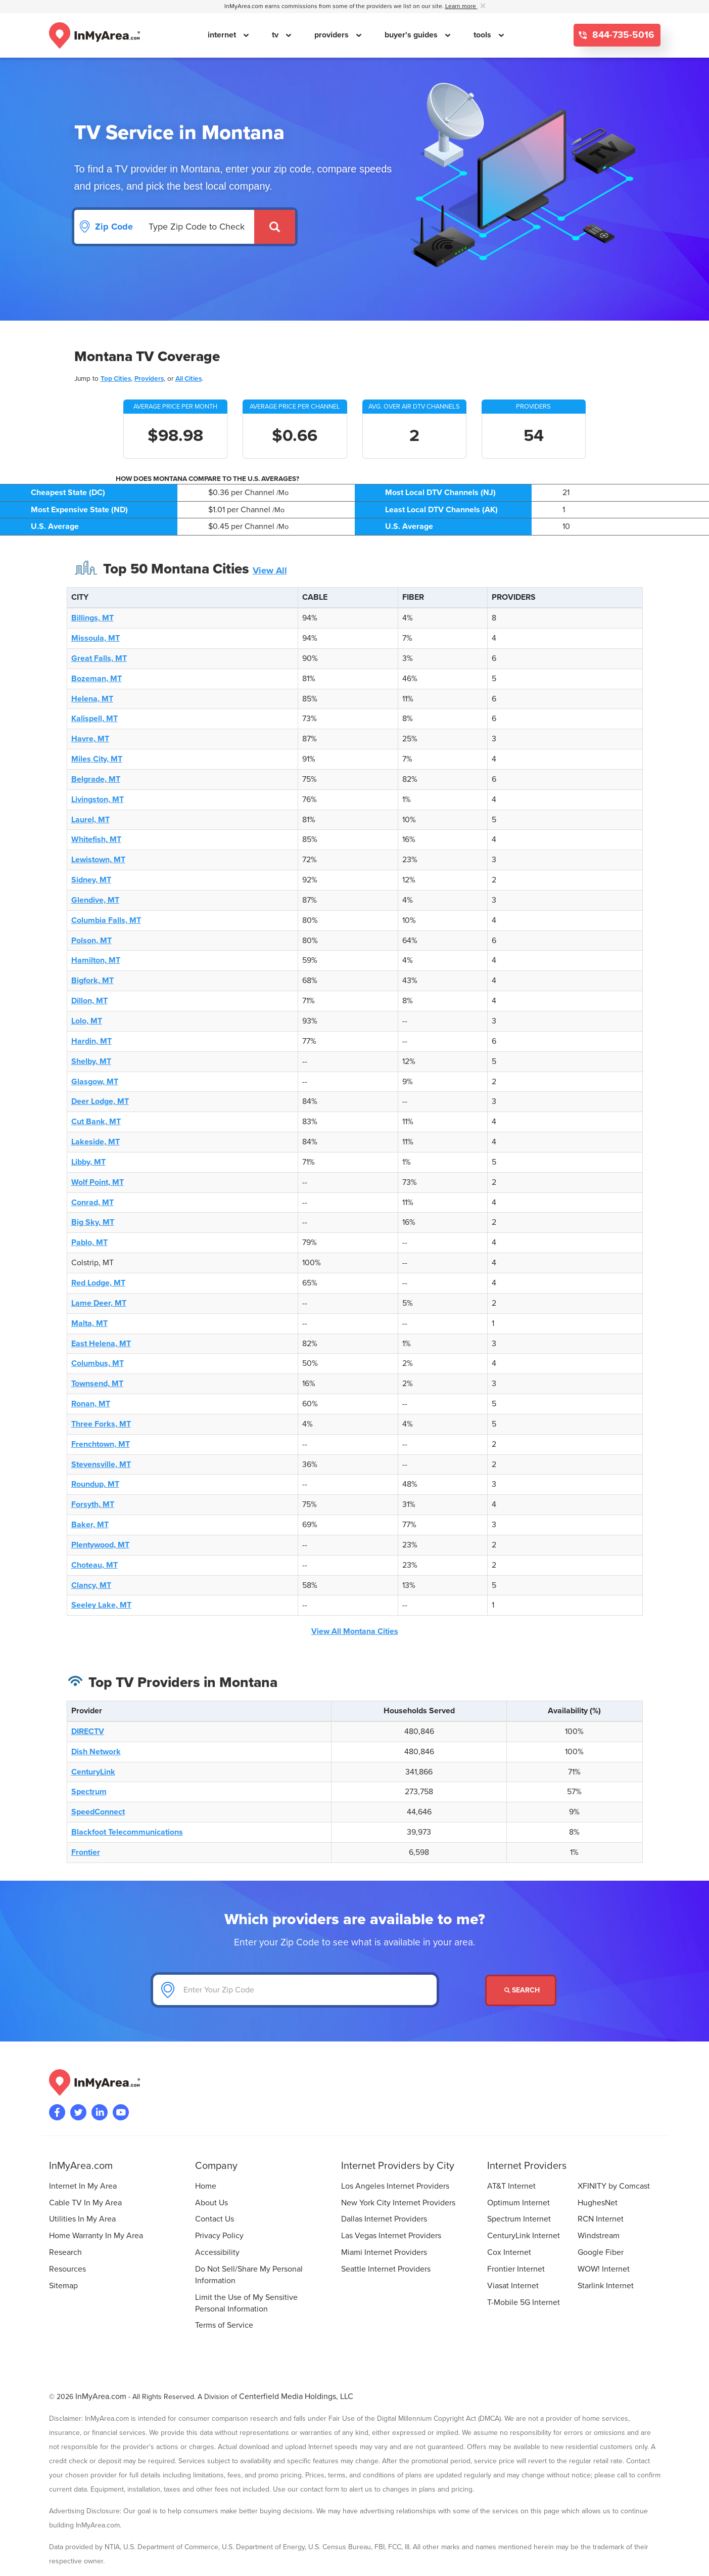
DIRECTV (87, 1731)
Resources (67, 2269)
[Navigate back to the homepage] (94, 35)
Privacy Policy (219, 2236)
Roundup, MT (95, 1484)
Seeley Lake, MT (101, 1605)
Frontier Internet (516, 2269)
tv (276, 35)
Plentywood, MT (100, 1545)
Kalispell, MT (94, 719)
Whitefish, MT (96, 839)
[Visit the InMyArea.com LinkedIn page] (99, 2112)
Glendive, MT (95, 900)
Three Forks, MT (101, 1424)
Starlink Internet (606, 2286)
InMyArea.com (100, 2396)
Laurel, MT (90, 820)
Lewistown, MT (98, 860)
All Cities (188, 378)
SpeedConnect (98, 1812)
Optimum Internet (518, 2203)
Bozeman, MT (96, 679)
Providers (149, 378)
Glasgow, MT (94, 1082)
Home (205, 2186)
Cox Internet (509, 2252)
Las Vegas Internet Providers (391, 2236)
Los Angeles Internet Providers (395, 2186)
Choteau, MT (94, 1565)
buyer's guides (412, 35)
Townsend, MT (97, 1384)
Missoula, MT (95, 638)
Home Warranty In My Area (96, 2236)
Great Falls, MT (99, 658)
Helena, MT (92, 699)
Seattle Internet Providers (386, 2269)
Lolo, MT (86, 1021)
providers (332, 35)
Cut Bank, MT (96, 1122)
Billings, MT (92, 618)
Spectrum (89, 1792)
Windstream (599, 2236)
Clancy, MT (91, 1585)
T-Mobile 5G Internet (523, 2302)
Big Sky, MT (92, 1222)
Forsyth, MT (92, 1504)
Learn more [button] (461, 6)
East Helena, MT (101, 1344)
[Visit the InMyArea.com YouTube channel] (121, 2112)
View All (270, 570)
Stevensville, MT (101, 1464)
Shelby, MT (91, 1061)
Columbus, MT (97, 1363)
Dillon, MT (89, 1001)
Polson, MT (91, 941)
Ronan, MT (90, 1404)
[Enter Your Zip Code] (295, 1990)
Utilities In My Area (82, 2219)
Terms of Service (224, 2325)
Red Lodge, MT (98, 1283)
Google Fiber (601, 2252)
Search (522, 1990)
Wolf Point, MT (97, 1182)
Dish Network (96, 1752)
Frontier (85, 1852)
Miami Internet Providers (384, 2252)
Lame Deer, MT (98, 1303)
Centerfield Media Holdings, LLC (296, 2396)
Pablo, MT (89, 1242)
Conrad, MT (92, 1202)
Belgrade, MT (95, 779)
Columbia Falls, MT (106, 920)
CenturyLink (93, 1772)
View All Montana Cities (354, 1631)
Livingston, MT (97, 799)
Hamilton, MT (95, 960)
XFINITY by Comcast (614, 2186)
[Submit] (274, 227)
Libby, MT (88, 1162)
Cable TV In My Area (85, 2203)
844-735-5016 (622, 35)
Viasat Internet (513, 2286)
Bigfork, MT (92, 980)
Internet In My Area (83, 2186)
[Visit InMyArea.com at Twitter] (78, 2112)
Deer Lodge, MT (100, 1101)
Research (65, 2252)
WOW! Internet (604, 2269)
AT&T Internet (511, 2186)
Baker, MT (90, 1525)
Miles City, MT (96, 759)
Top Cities (116, 378)
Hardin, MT (91, 1041)
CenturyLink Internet (523, 2236)
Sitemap (63, 2286)
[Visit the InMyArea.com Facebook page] (57, 2112)
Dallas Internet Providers (384, 2219)
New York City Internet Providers (398, 2203)
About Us (211, 2203)
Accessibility (217, 2252)
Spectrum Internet (519, 2219)
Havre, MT (90, 739)
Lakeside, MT (95, 1142)
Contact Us (214, 2219)
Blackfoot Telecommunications (127, 1832)
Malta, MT (89, 1323)
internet (223, 35)
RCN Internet (601, 2219)
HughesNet (598, 2203)
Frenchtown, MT (100, 1444)
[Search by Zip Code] (197, 227)
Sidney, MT (91, 880)
